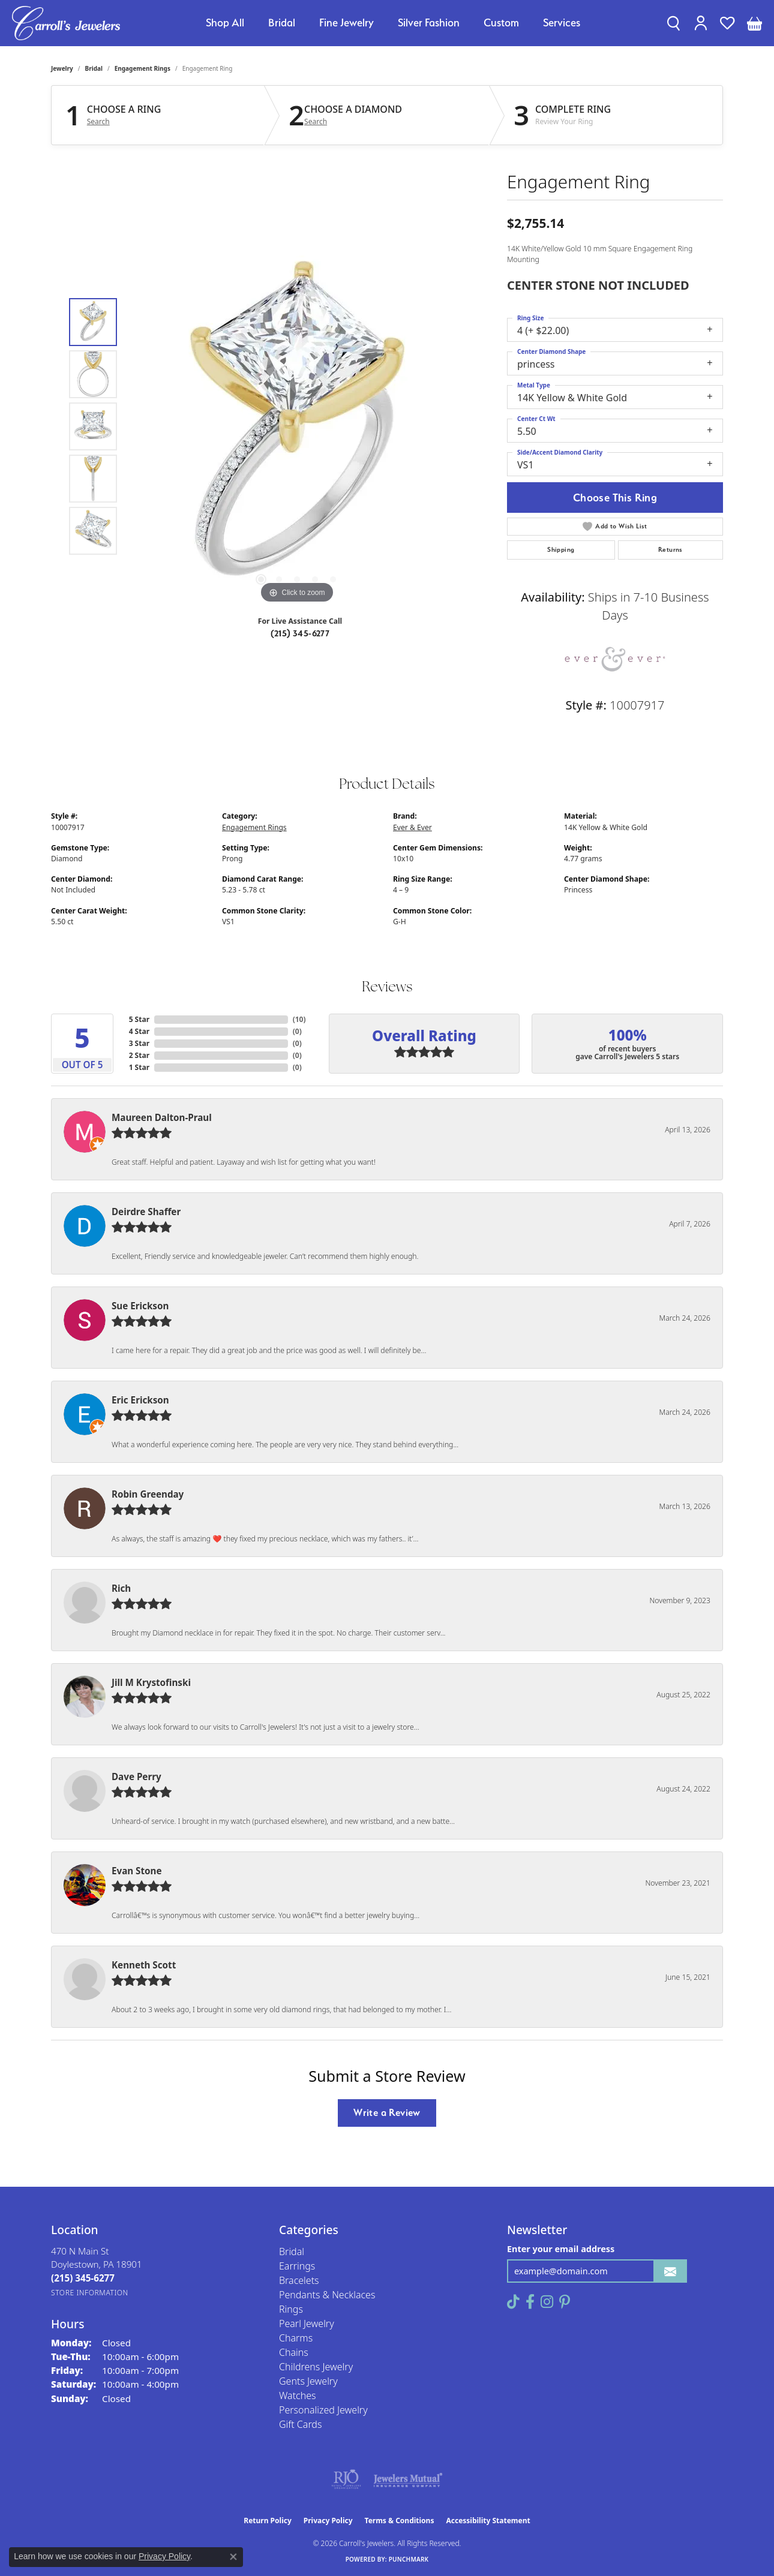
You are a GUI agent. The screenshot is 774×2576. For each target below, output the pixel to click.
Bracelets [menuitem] (299, 2280)
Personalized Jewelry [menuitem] (323, 2409)
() (299, 1019)
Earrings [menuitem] (297, 2266)
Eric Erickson (140, 1400)
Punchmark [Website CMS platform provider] (409, 2559)
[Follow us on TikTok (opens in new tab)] (513, 2302)
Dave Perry (136, 1777)
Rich (121, 1588)
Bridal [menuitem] (291, 2251)
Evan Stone (137, 1871)
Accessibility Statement (488, 2520)
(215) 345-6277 (300, 633)
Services (561, 22)
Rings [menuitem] (291, 2309)
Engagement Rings (142, 68)
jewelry (62, 68)
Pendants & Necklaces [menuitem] (327, 2294)
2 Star (139, 1055)
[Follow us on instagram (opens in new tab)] (547, 2302)
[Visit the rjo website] (346, 2479)
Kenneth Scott (144, 1965)
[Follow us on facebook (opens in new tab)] (530, 2302)
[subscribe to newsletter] (670, 2271)
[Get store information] (89, 2293)
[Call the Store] (83, 2278)
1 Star (139, 1067)
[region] (297, 426)
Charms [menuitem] (296, 2337)
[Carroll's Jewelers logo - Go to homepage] (66, 23)
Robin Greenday (148, 1494)
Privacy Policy (328, 2520)
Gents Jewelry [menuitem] (308, 2381)
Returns (670, 550)
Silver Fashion (429, 22)
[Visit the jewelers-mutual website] (407, 2479)
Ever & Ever (412, 827)
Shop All (225, 22)
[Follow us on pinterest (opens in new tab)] (564, 2302)
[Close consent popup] (233, 2556)
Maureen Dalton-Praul (162, 1117)
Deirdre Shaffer (146, 1212)
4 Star (139, 1031)
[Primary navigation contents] (393, 23)
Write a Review (387, 2112)
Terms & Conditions (399, 2520)
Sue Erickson (140, 1306)
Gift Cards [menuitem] (300, 2424)
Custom (501, 22)
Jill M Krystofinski (151, 1682)
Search (98, 122)
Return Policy (268, 2520)
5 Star (139, 1019)
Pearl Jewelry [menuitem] (306, 2323)
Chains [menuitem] (293, 2352)
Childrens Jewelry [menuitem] (316, 2366)
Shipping (560, 550)
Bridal (281, 22)
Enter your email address (560, 2249)
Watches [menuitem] (297, 2395)
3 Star (139, 1043)
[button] (673, 23)
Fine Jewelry (346, 22)
